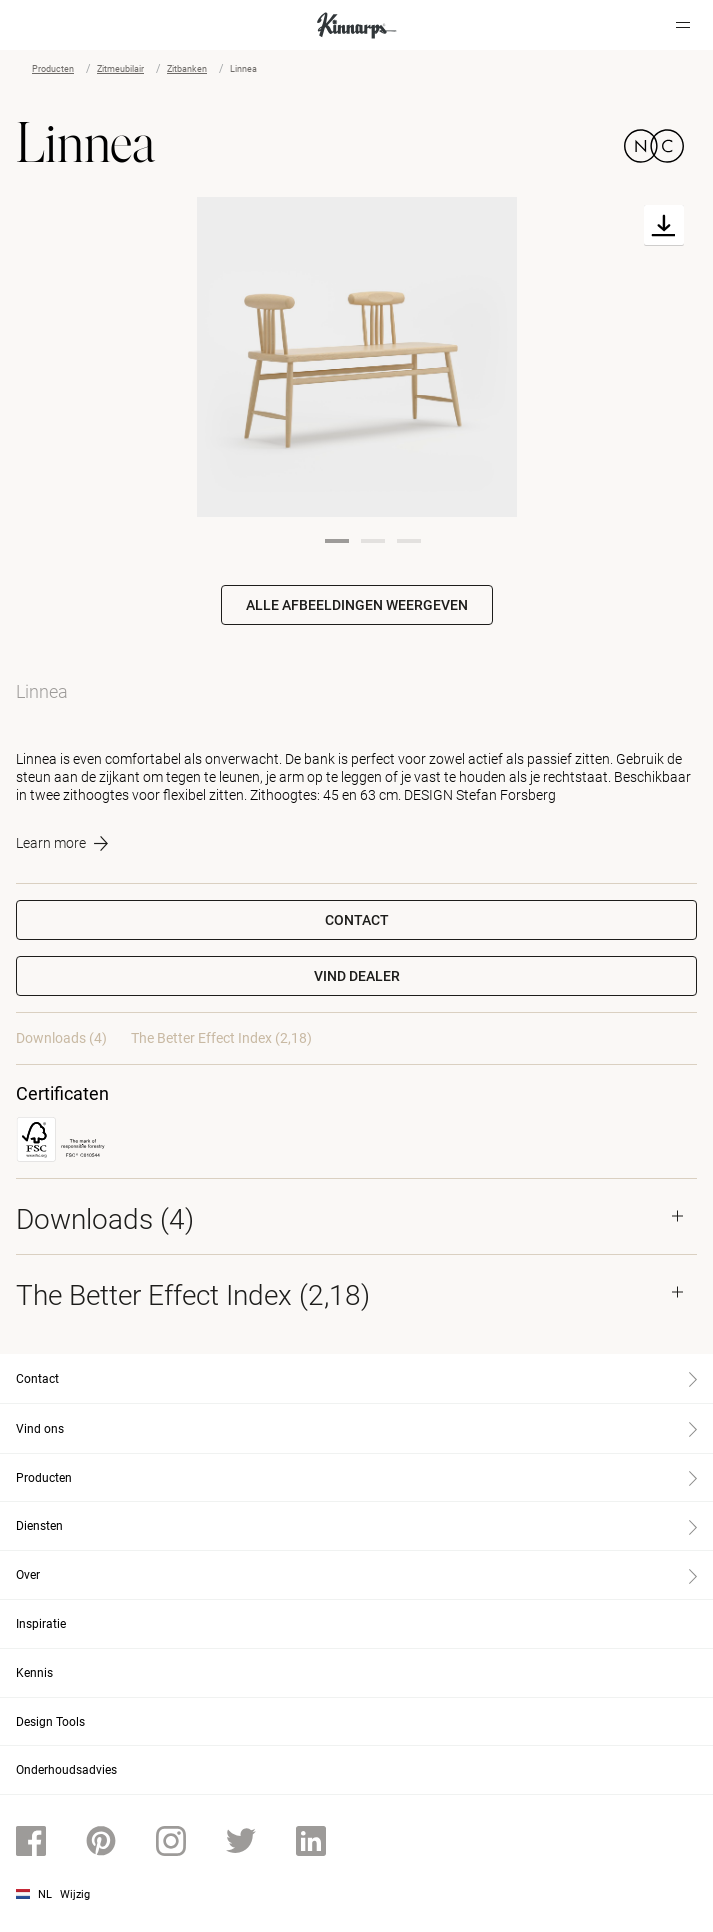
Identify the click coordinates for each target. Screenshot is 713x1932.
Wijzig (75, 1894)
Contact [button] (357, 920)
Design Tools (50, 1722)
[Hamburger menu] (683, 25)
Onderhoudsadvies (66, 1770)
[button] (356, 976)
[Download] (664, 225)
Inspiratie (41, 1624)
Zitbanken (187, 69)
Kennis (34, 1673)
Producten (53, 69)
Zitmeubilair (120, 69)
